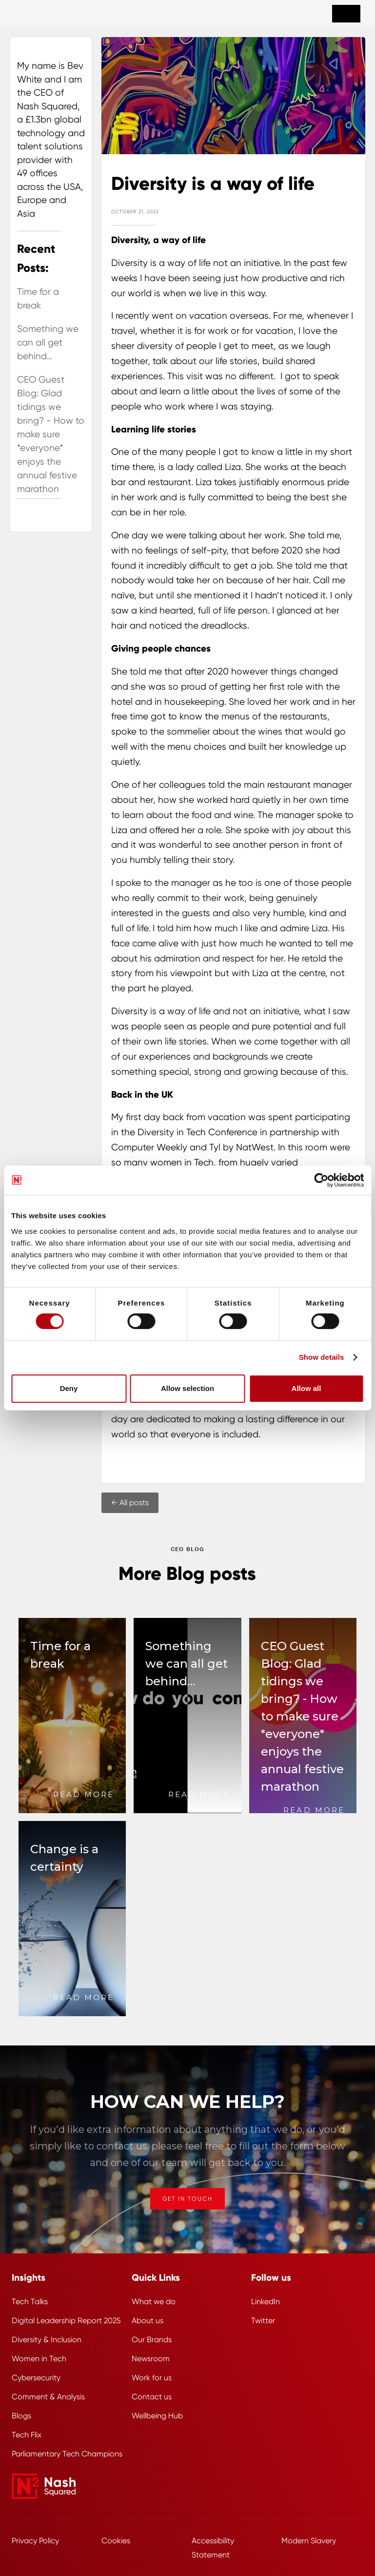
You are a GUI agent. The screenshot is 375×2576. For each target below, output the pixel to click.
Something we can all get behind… (48, 343)
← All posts (130, 1502)
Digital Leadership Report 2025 (66, 2320)
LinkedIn (265, 2301)
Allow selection (187, 1388)
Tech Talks (30, 2301)
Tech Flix (26, 2434)
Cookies (115, 2540)
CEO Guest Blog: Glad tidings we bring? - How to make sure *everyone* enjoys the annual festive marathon (50, 434)
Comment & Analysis (48, 2396)
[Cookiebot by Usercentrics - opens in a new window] (321, 1180)
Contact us (152, 2396)
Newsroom (151, 2358)
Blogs (21, 2415)
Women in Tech (39, 2358)
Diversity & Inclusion (46, 2339)
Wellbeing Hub (157, 2415)
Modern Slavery (308, 2540)
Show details (321, 1357)
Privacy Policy (35, 2540)
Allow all (306, 1388)
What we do (154, 2301)
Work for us (152, 2377)
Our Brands (152, 2339)
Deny (69, 1388)
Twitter (263, 2320)
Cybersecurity (36, 2377)
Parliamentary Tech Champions (67, 2453)
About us (147, 2320)
